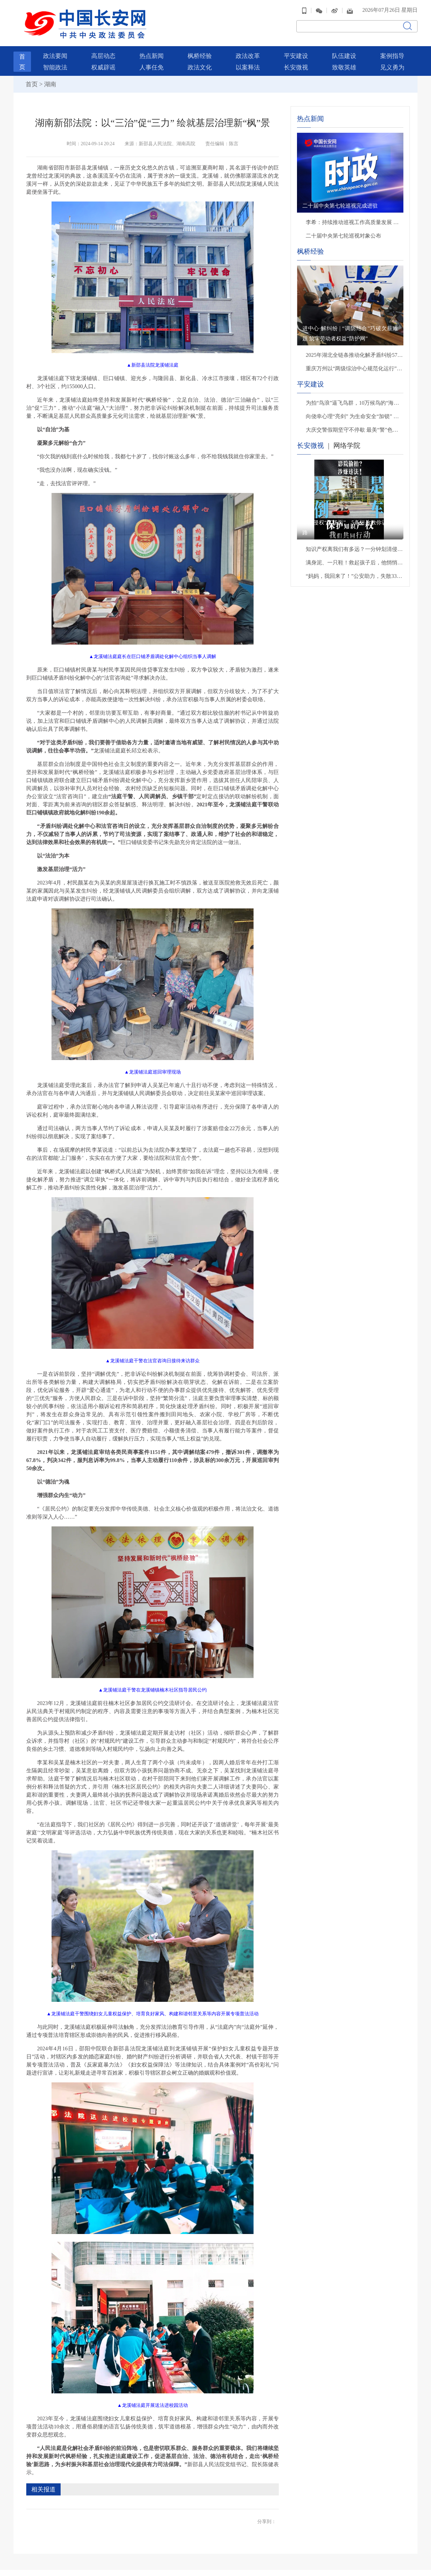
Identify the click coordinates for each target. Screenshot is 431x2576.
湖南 (50, 76)
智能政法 (55, 60)
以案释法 (248, 60)
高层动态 (103, 48)
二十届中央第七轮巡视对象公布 (343, 228)
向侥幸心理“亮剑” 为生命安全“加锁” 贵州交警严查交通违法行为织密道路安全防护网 (354, 409)
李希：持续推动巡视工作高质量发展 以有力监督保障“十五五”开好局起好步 (354, 215)
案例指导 (392, 48)
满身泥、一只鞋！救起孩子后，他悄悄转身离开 (354, 555)
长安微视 (296, 60)
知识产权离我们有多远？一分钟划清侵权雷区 (354, 542)
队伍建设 (344, 48)
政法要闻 (55, 48)
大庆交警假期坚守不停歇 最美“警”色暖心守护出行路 (354, 422)
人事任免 (151, 60)
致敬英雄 (344, 60)
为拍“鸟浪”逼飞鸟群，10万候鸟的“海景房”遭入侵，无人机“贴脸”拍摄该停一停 (354, 395)
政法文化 (200, 60)
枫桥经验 (200, 48)
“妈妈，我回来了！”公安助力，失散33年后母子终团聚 (354, 568)
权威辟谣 (103, 60)
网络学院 (346, 438)
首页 (32, 76)
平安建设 (296, 48)
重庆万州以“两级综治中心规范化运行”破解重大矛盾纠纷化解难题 (354, 361)
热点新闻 (151, 48)
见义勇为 (392, 60)
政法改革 (248, 48)
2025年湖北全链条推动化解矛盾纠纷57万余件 (354, 347)
